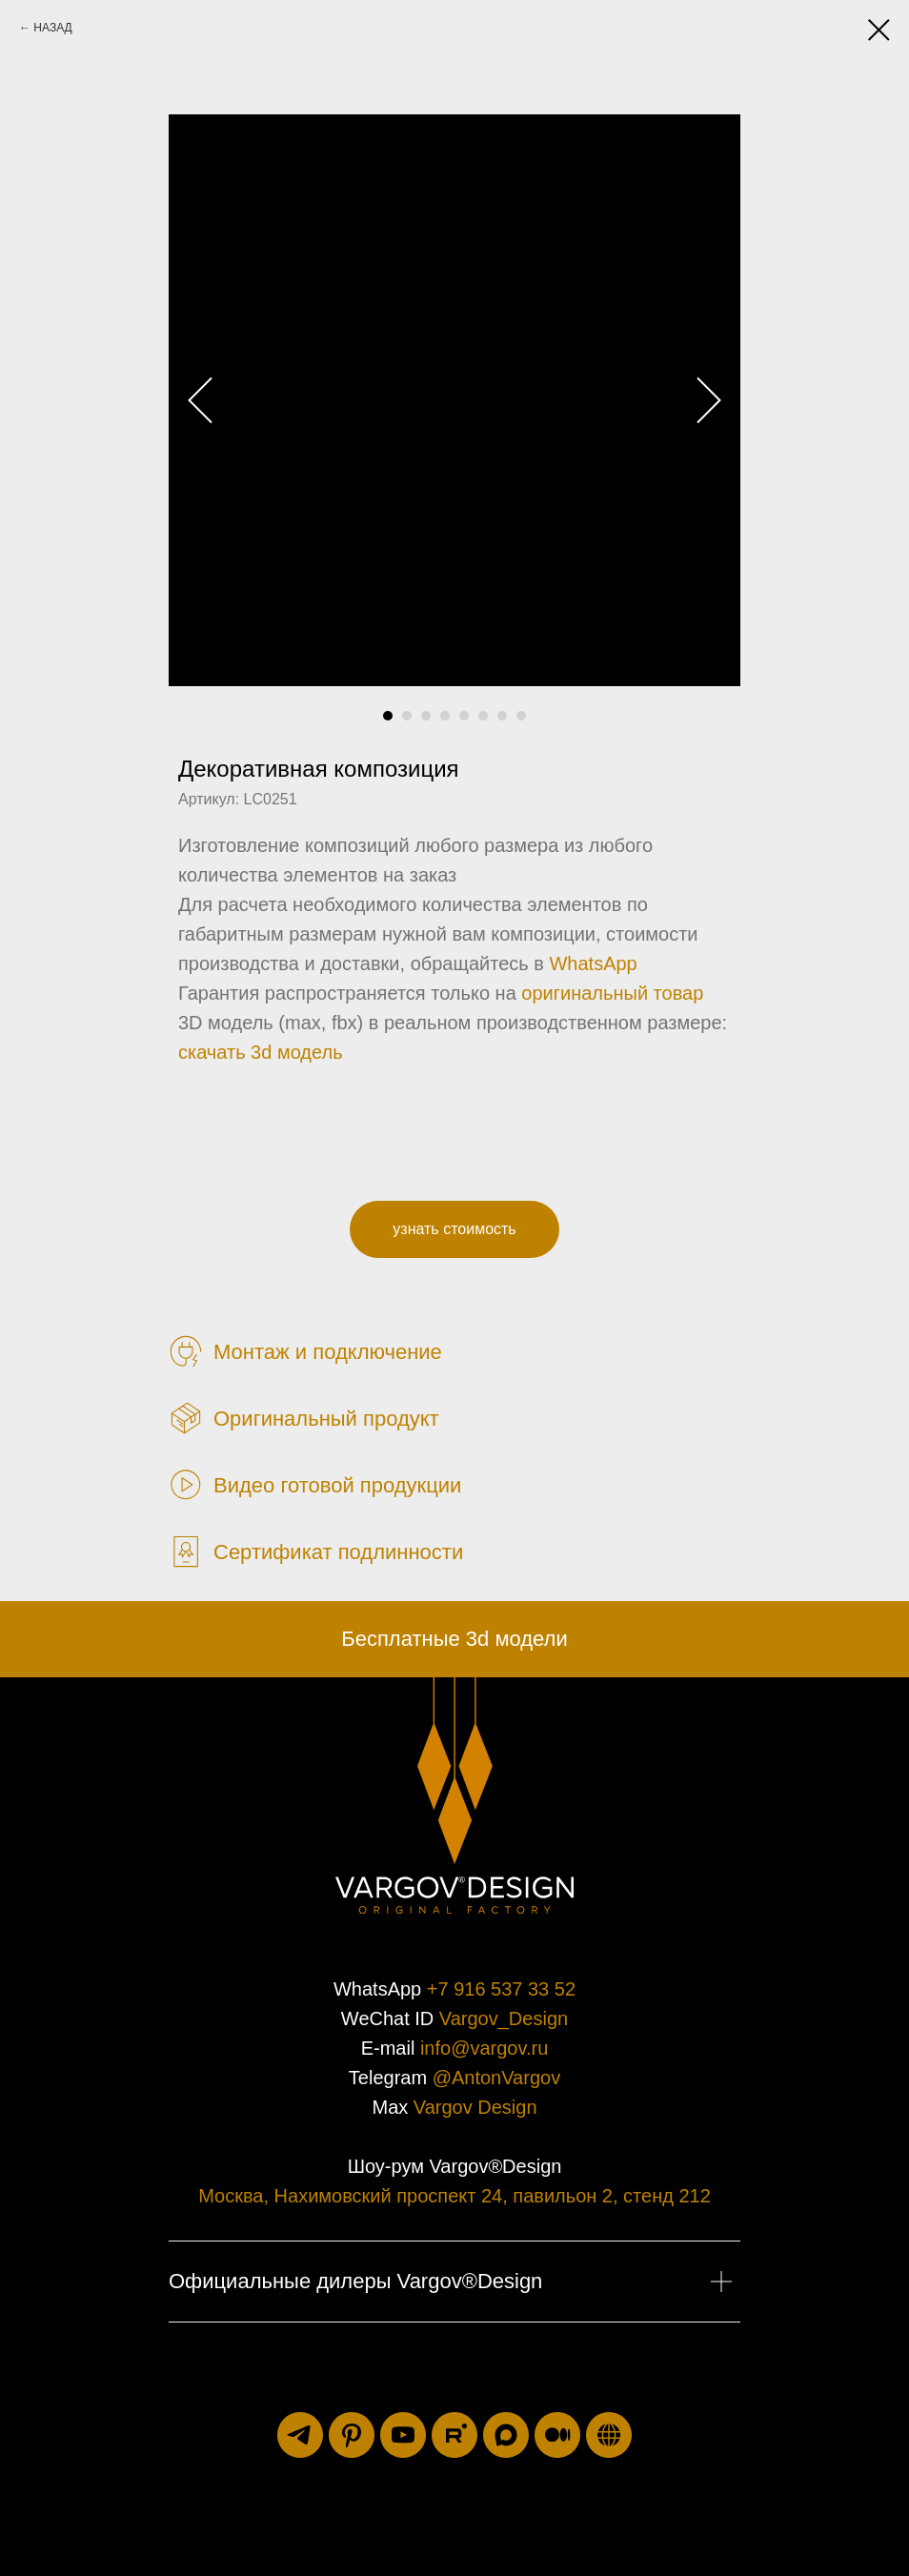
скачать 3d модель (260, 1052)
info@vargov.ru (484, 2048)
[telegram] (300, 2435)
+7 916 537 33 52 (501, 1988)
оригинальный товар (612, 993)
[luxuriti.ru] (609, 2435)
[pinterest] (351, 2435)
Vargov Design (475, 2107)
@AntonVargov (496, 2077)
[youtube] (403, 2435)
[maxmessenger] (506, 2435)
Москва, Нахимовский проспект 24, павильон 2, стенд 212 (454, 2195)
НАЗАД (52, 27)
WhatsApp (592, 963)
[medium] (557, 2435)
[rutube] (454, 2435)
